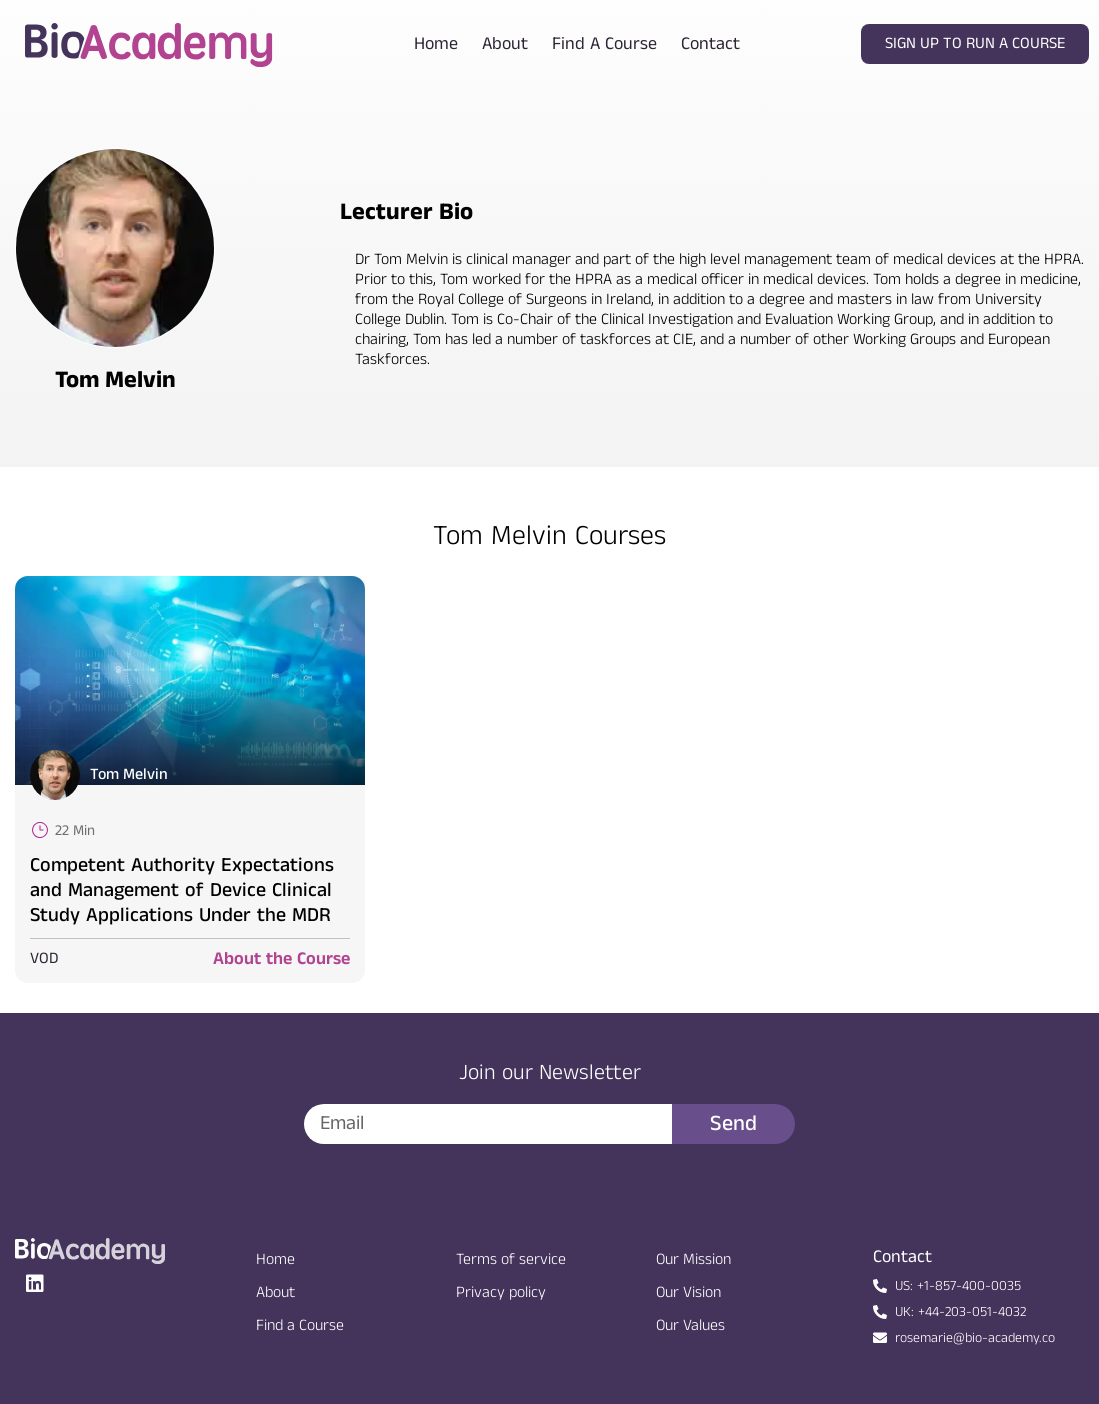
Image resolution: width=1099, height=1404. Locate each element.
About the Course (281, 959)
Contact (710, 44)
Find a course (604, 44)
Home (436, 44)
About (505, 44)
